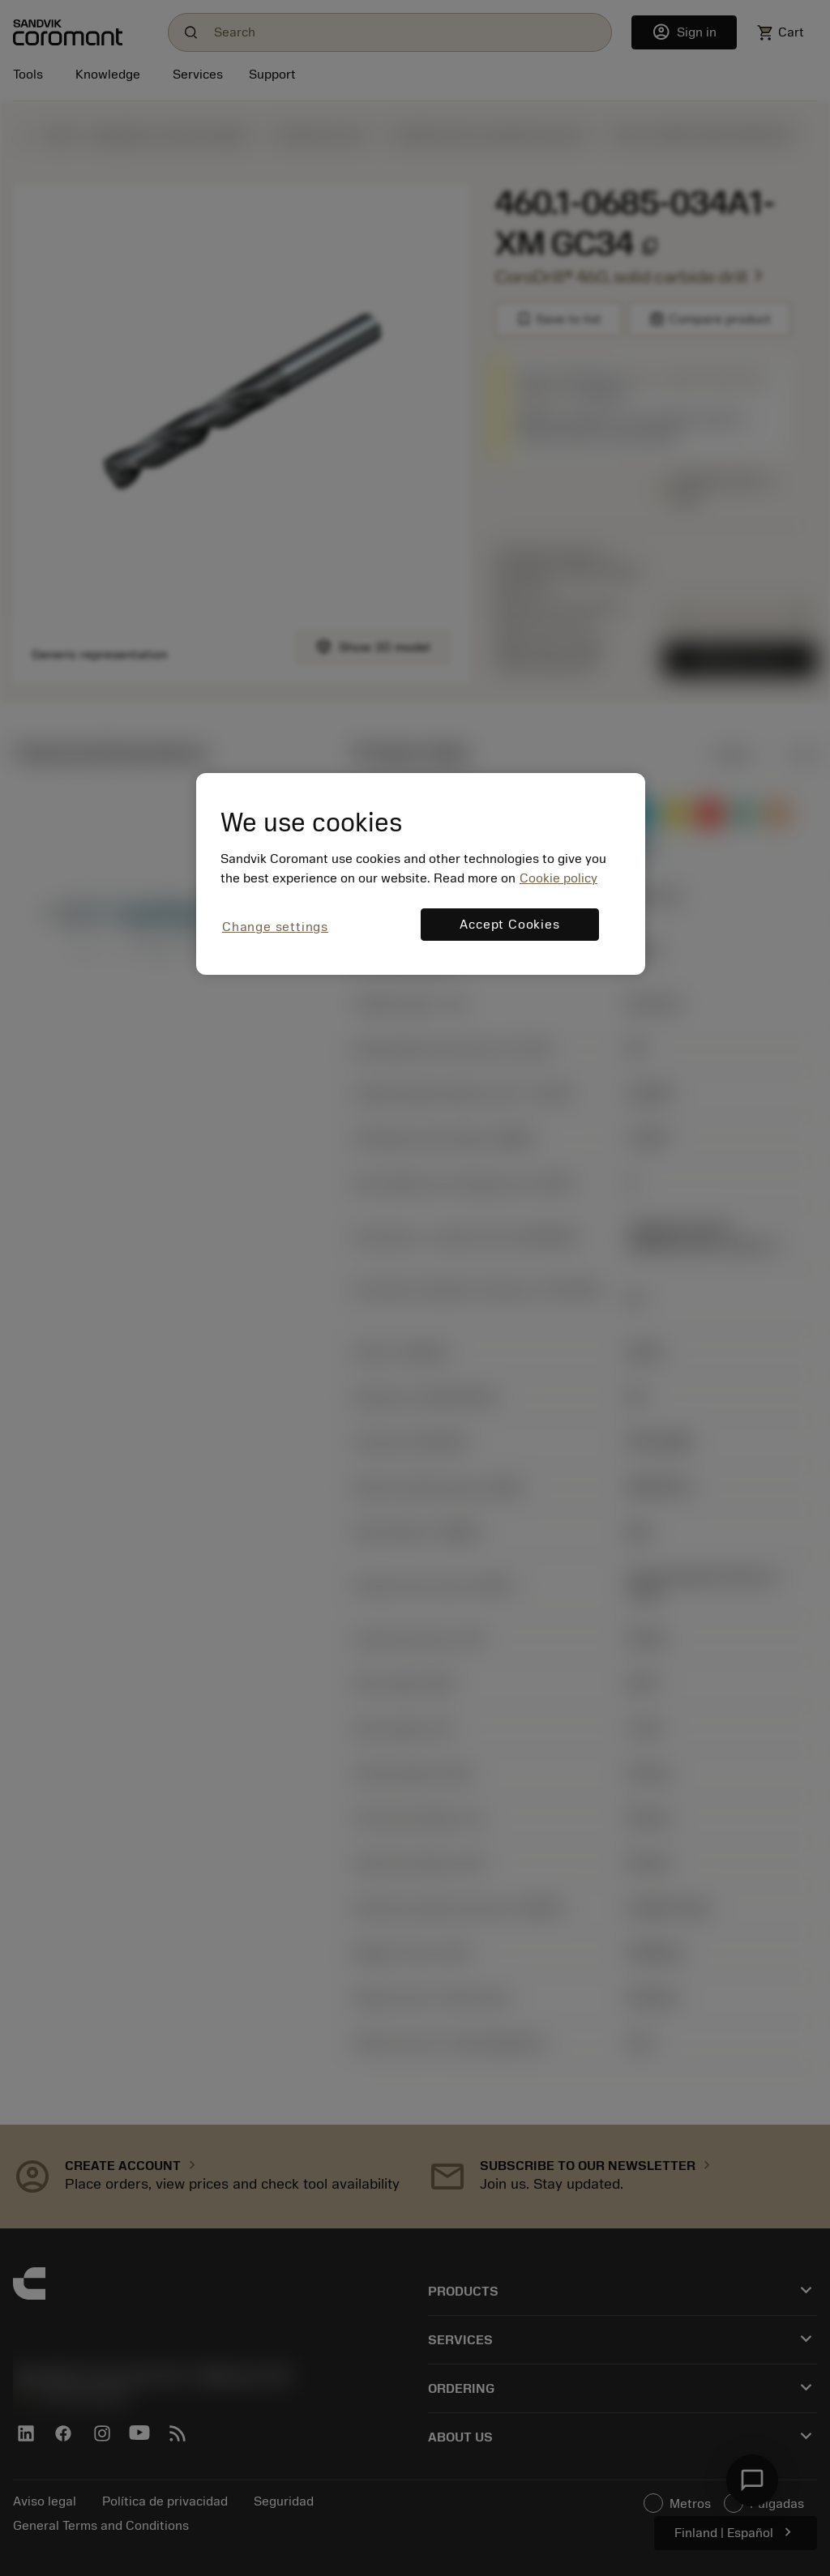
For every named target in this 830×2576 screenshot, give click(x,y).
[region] (420, 874)
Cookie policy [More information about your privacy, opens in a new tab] (558, 878)
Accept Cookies (509, 924)
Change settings (275, 927)
